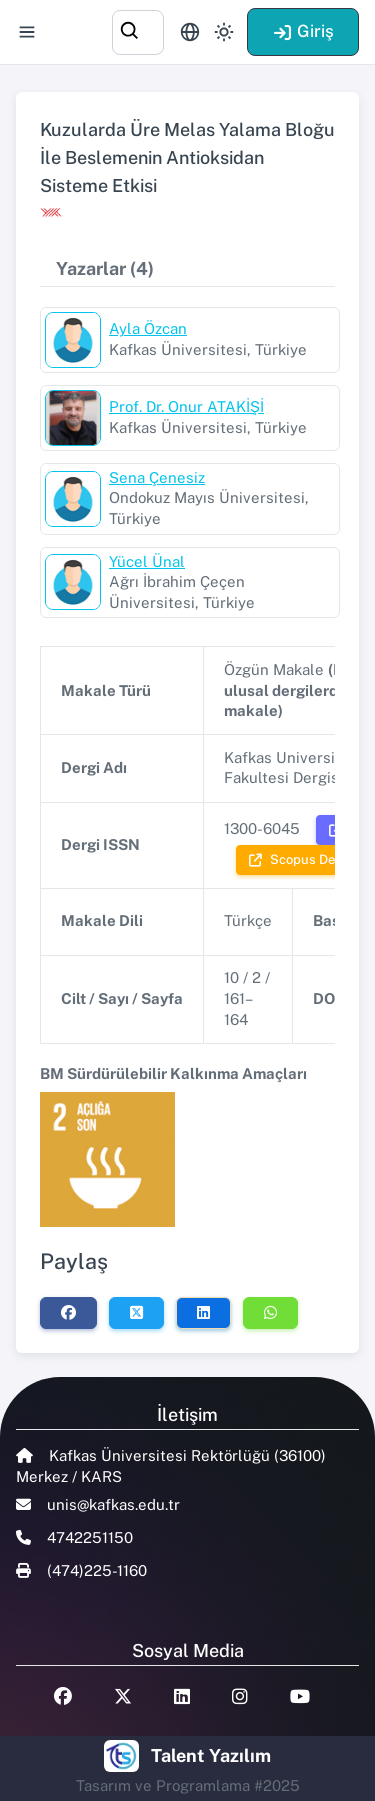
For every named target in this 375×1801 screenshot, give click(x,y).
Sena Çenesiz (157, 477)
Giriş (303, 31)
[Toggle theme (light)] (224, 32)
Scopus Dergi (300, 859)
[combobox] (138, 29)
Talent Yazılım (211, 1755)
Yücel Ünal (147, 561)
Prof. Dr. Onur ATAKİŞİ (186, 406)
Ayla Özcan (148, 328)
